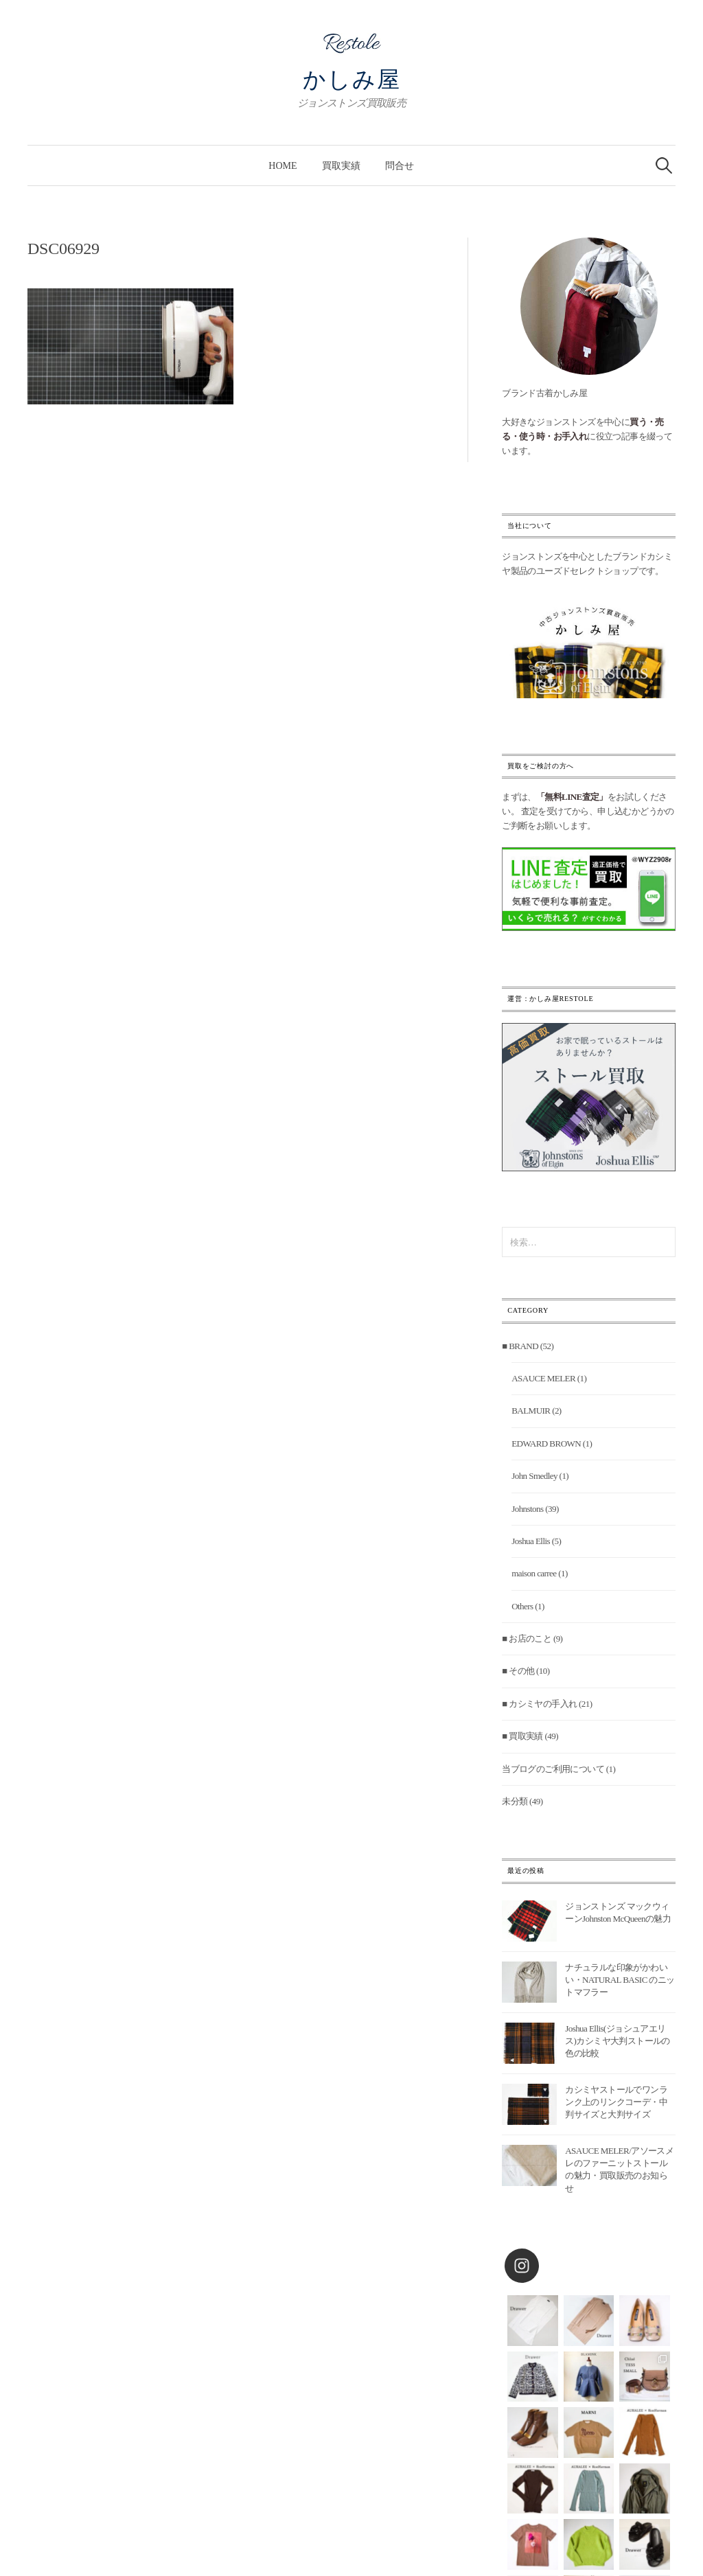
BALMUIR (530, 1410)
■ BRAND (520, 1346)
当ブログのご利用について (553, 1769)
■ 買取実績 (522, 1736)
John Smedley (534, 1476)
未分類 (514, 1801)
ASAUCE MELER (543, 1378)
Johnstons (527, 1509)
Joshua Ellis (530, 1541)
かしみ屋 (352, 79)
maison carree (533, 1573)
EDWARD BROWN (546, 1443)
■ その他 (518, 1671)
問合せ (399, 165)
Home (282, 165)
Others (522, 1606)
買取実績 (341, 165)
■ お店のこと (526, 1638)
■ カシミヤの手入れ (539, 1704)
